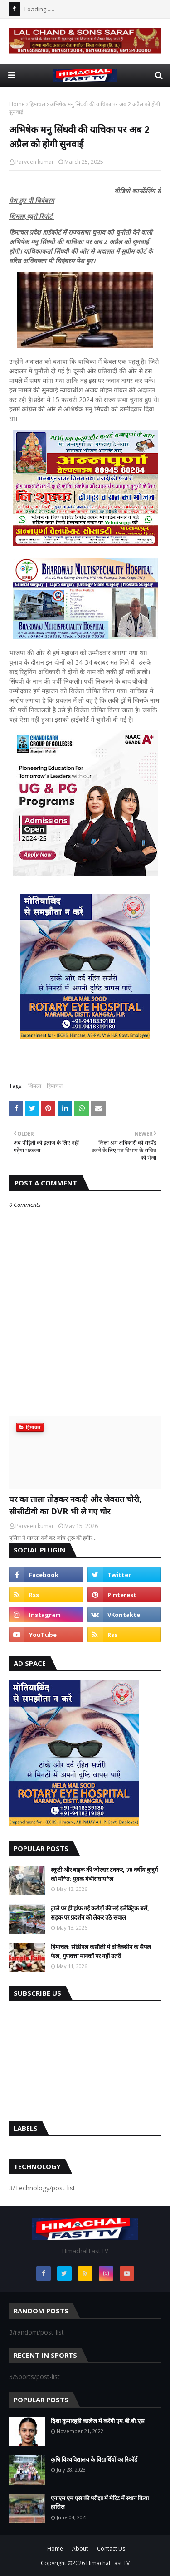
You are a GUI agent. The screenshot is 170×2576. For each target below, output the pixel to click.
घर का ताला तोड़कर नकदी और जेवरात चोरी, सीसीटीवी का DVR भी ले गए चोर (75, 1505)
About (80, 2548)
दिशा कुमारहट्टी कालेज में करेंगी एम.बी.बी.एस (98, 2421)
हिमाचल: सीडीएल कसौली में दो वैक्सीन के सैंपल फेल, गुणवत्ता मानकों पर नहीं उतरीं (101, 1951)
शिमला (34, 1086)
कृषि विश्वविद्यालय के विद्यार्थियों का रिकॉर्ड (94, 2459)
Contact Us (111, 2548)
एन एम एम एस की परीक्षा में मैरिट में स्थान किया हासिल (100, 2502)
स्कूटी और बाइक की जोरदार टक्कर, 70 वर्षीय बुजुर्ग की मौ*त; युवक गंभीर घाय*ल (104, 1874)
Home (17, 104)
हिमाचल (37, 104)
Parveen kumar (34, 162)
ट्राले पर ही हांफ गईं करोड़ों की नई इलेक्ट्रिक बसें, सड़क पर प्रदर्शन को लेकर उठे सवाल (100, 1912)
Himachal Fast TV (108, 2563)
